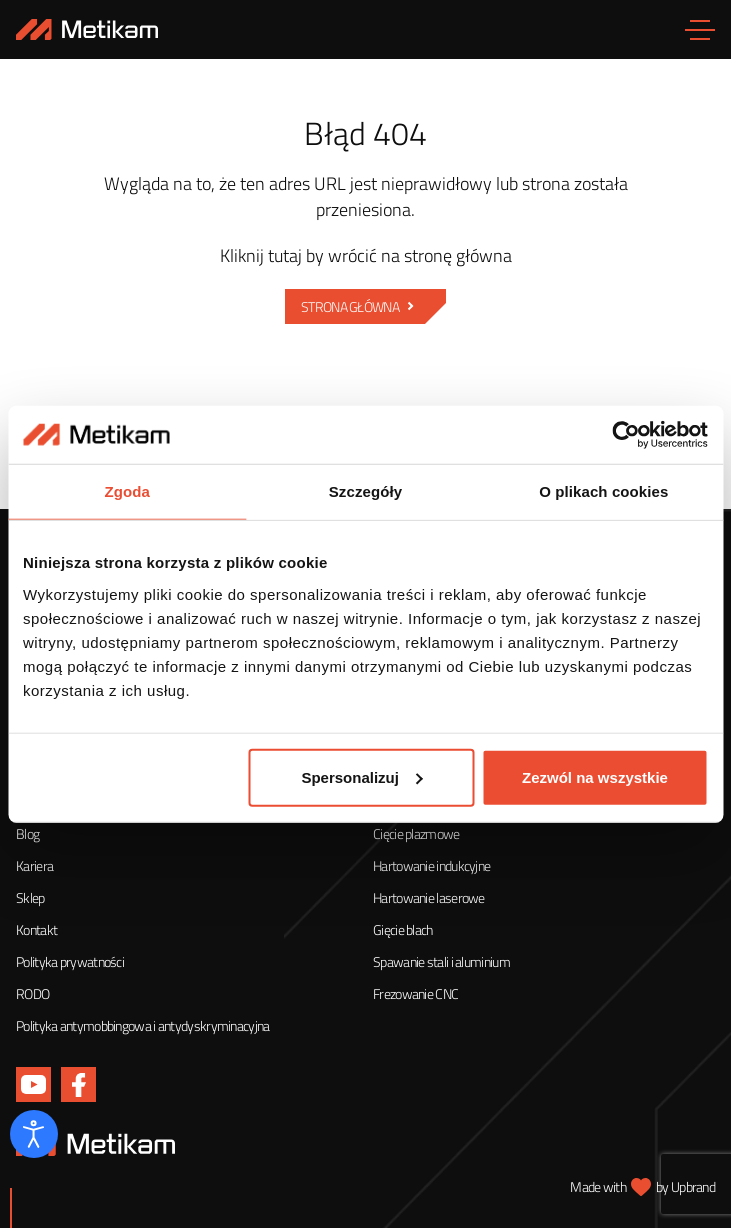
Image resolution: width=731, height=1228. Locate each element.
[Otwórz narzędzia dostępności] (34, 1134)
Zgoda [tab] (127, 492)
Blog (27, 833)
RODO (32, 993)
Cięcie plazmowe (416, 833)
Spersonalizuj (362, 777)
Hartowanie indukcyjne (431, 865)
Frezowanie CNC (415, 993)
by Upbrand (685, 1186)
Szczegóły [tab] (365, 492)
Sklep (30, 897)
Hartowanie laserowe (429, 897)
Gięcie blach (403, 929)
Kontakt (36, 929)
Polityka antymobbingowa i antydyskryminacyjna (143, 1025)
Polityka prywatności (70, 961)
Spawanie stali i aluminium (441, 961)
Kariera (34, 865)
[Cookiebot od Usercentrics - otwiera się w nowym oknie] (620, 435)
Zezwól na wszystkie (595, 777)
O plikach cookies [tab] (603, 492)
